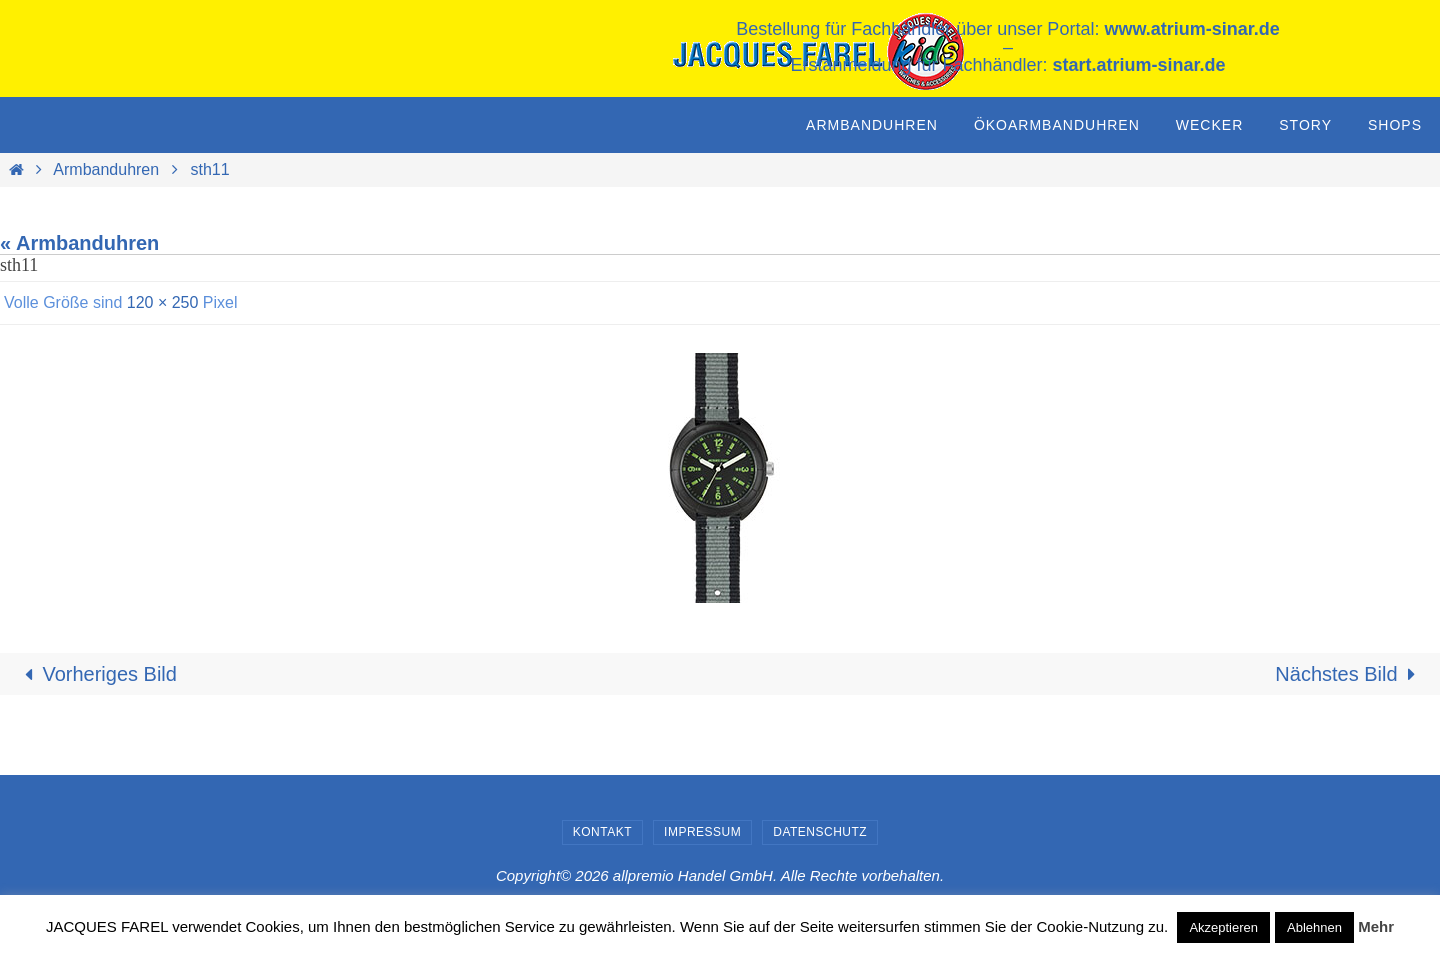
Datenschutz (820, 832)
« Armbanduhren (79, 243)
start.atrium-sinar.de (1139, 65)
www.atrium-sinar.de (1191, 29)
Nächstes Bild (1350, 674)
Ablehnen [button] (1314, 927)
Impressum (702, 832)
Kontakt (602, 832)
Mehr (1376, 926)
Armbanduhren (106, 169)
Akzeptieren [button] (1223, 927)
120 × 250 (163, 302)
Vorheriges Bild (95, 674)
